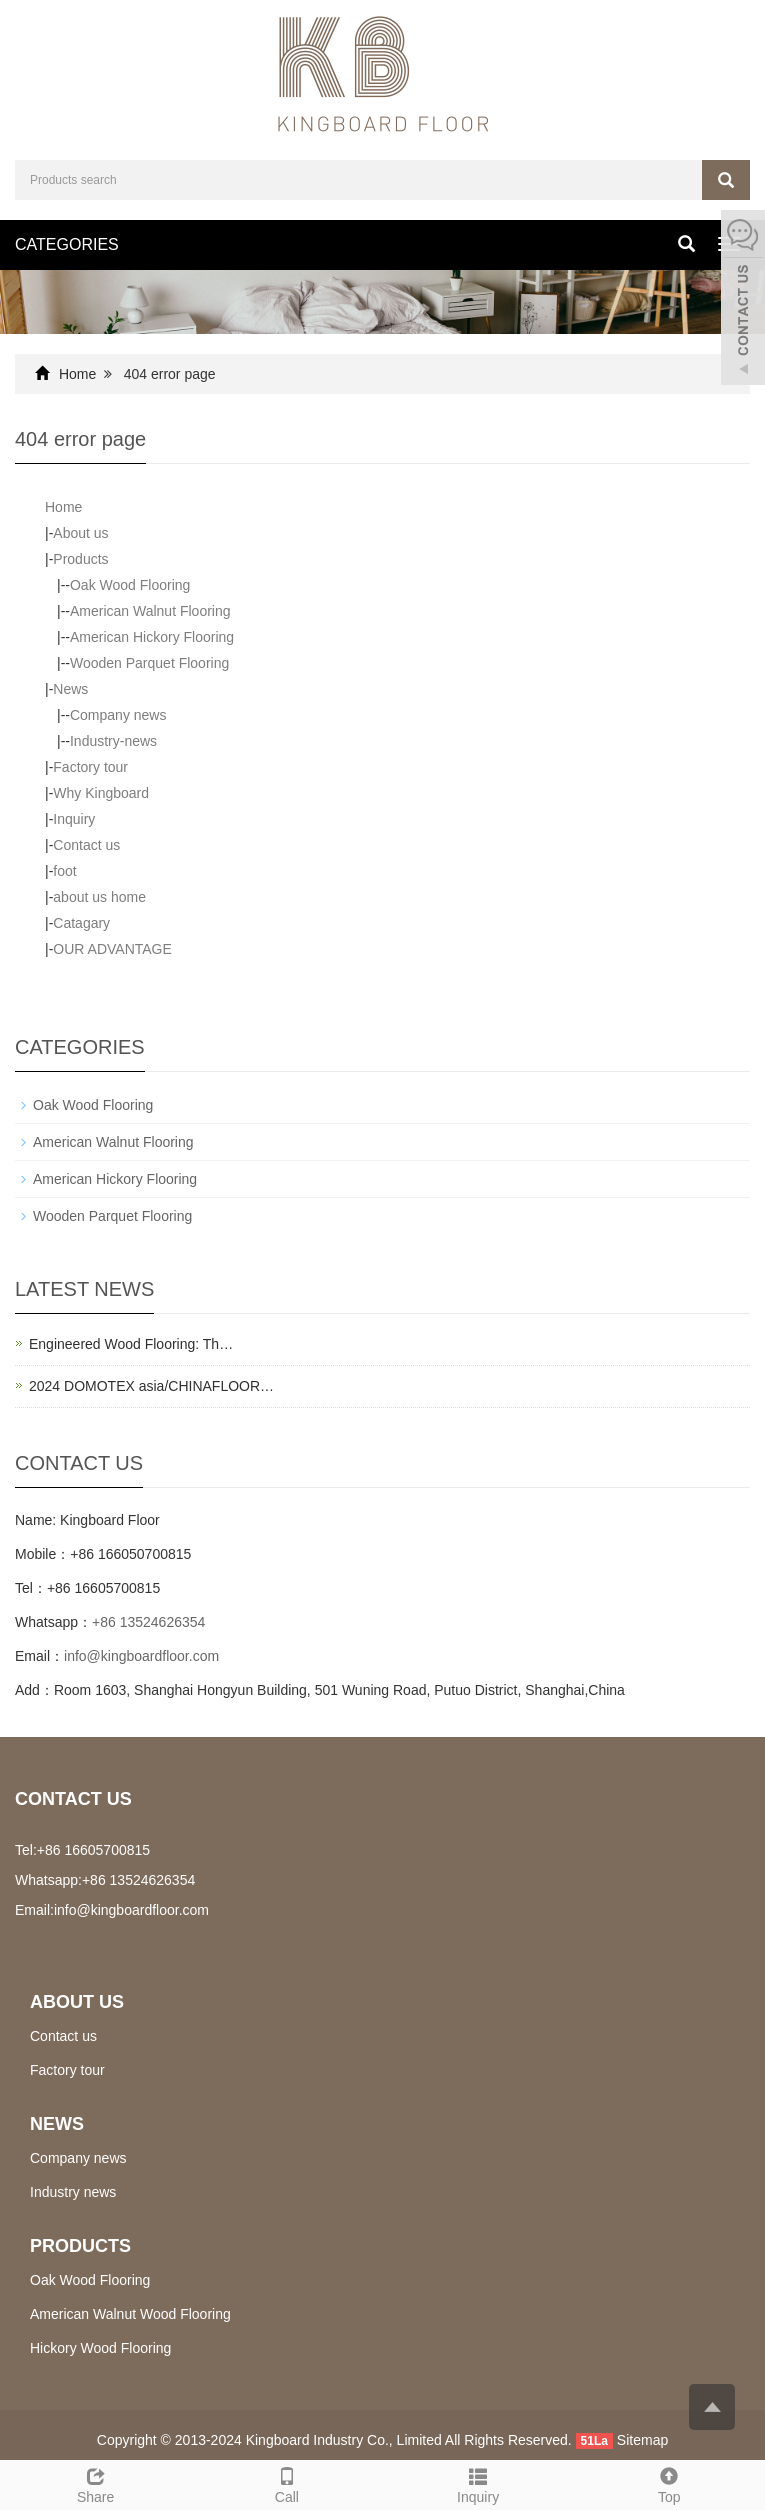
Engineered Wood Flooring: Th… (131, 1344)
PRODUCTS (80, 2246)
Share (95, 2483)
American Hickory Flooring (152, 637)
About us (80, 533)
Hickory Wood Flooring (100, 2348)
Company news (118, 715)
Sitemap (642, 2440)
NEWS (57, 2124)
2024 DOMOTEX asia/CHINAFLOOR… (151, 1386)
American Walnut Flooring (150, 611)
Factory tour (90, 767)
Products (80, 559)
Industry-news (113, 741)
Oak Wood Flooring (130, 585)
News (70, 689)
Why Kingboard (101, 793)
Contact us (86, 845)
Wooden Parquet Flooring (149, 663)
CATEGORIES (67, 244)
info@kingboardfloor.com (141, 1656)
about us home (99, 897)
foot (64, 871)
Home (77, 374)
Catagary (81, 923)
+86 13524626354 (148, 1622)
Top (669, 2483)
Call (286, 2483)
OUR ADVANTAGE (112, 949)
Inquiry (74, 819)
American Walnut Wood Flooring (130, 2314)
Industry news (73, 2192)
